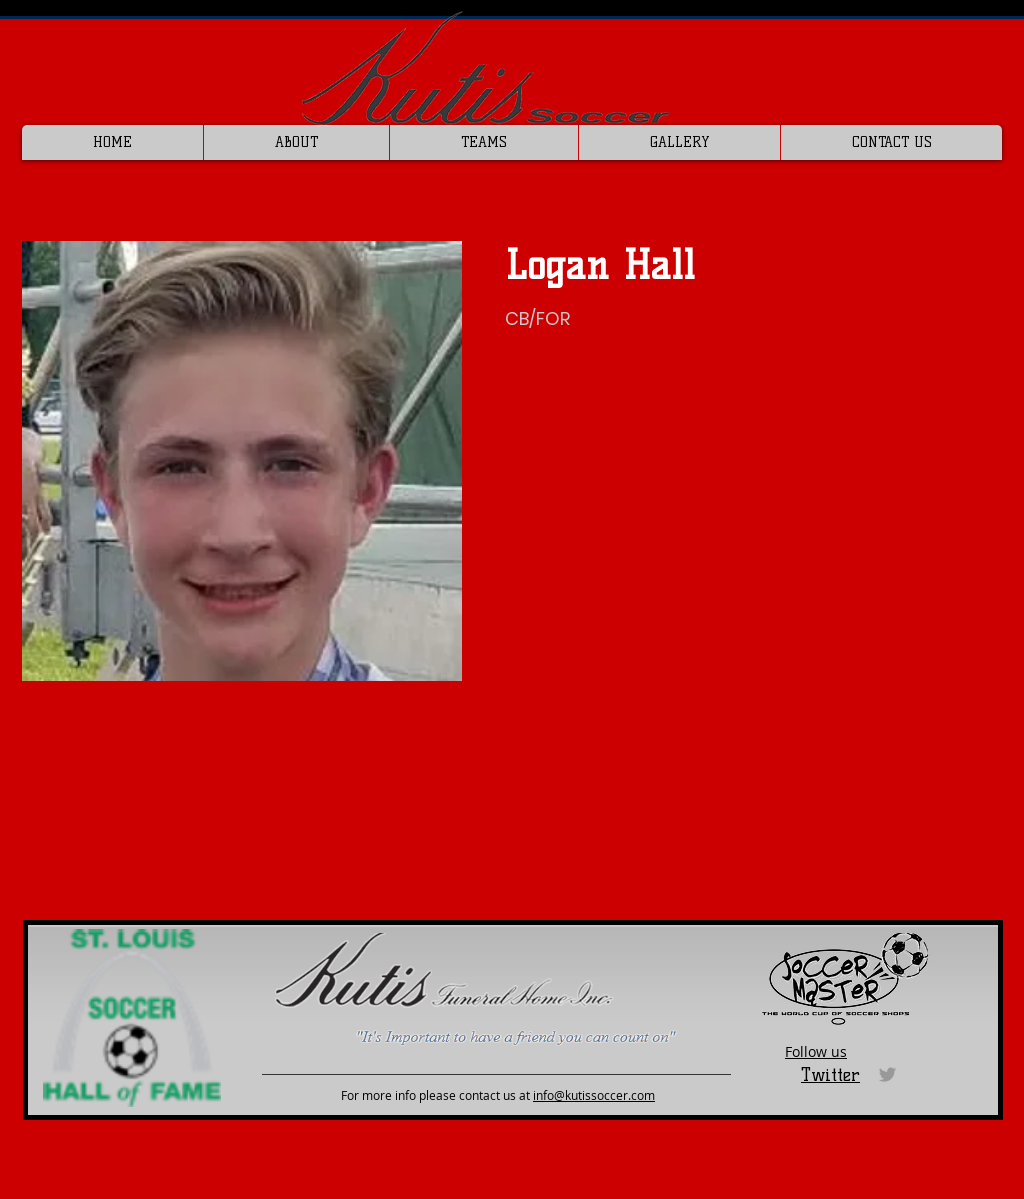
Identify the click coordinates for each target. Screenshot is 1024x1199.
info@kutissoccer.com (594, 1095)
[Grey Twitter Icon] (887, 1074)
